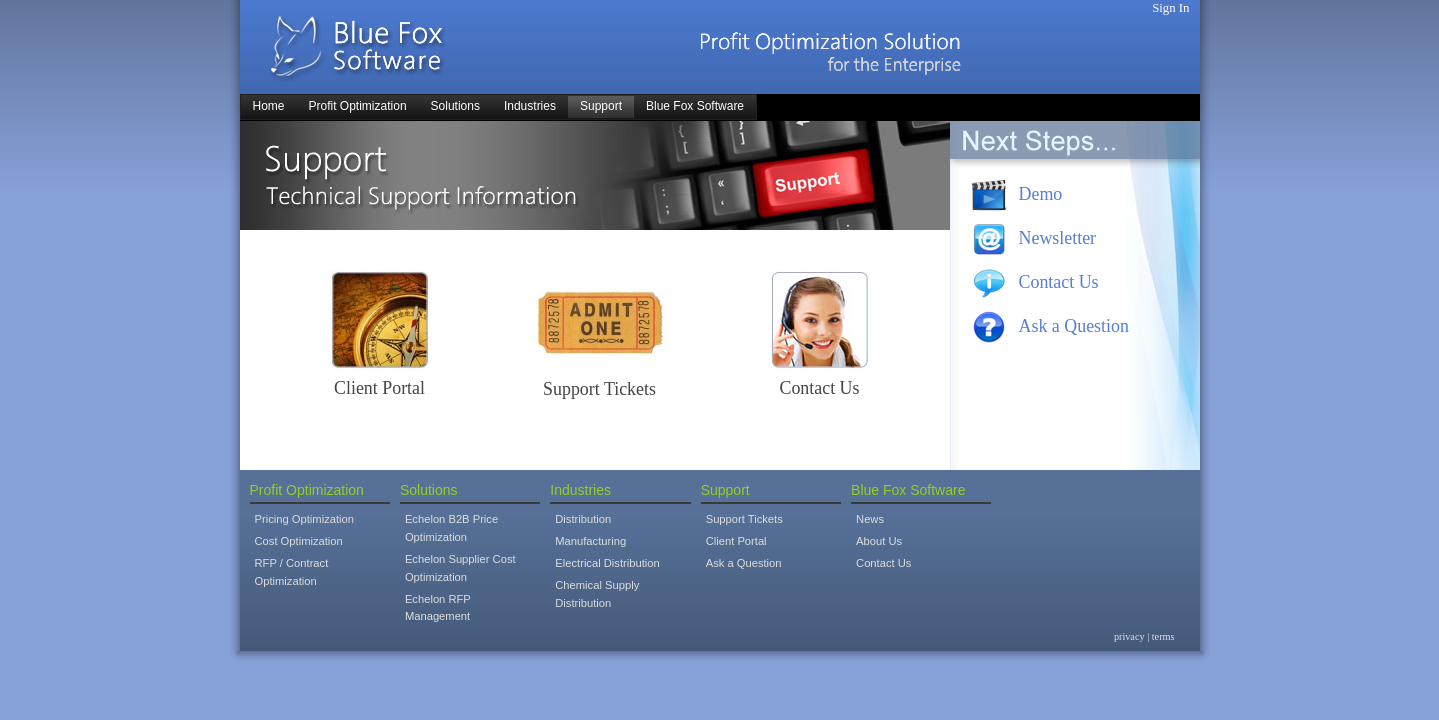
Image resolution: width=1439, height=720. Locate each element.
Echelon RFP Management (438, 608)
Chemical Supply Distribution (597, 594)
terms (1163, 636)
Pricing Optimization (304, 519)
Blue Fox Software (908, 490)
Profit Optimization (307, 490)
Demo (1041, 194)
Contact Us (819, 388)
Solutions (429, 490)
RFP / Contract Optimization (292, 572)
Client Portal (379, 388)
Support (725, 490)
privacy (1129, 636)
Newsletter (1058, 238)
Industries (580, 490)
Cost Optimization (299, 541)
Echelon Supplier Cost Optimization (460, 568)
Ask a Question (1074, 326)
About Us (879, 541)
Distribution (583, 519)
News (870, 519)
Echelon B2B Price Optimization (451, 528)
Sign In (1170, 8)
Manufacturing (590, 541)
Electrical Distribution (607, 563)
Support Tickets (599, 389)
